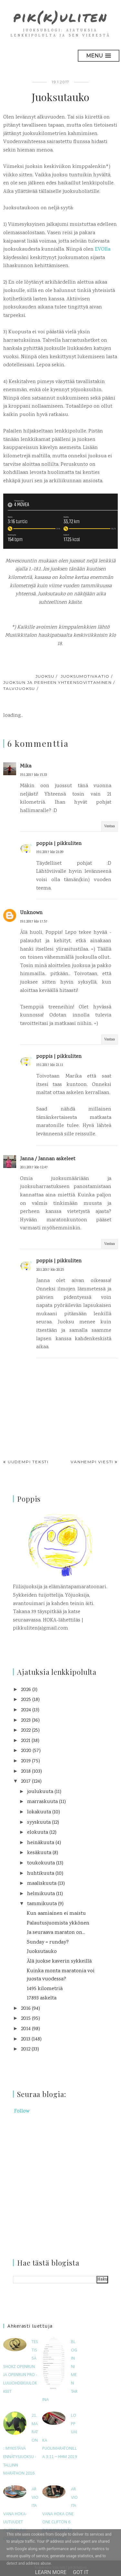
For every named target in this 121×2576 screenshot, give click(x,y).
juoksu (45, 676)
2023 (26, 1720)
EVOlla (102, 249)
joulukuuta (40, 1792)
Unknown (31, 913)
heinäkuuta (40, 1843)
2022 (26, 1730)
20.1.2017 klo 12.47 (34, 1167)
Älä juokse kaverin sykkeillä (59, 1961)
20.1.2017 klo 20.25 (50, 1270)
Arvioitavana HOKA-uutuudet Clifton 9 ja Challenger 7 (20, 2514)
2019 (26, 1761)
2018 (26, 1771)
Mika (25, 766)
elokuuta (37, 1832)
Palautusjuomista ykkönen (58, 1923)
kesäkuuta (39, 1853)
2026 (26, 1690)
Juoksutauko (42, 1951)
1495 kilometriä (45, 1989)
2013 (25, 2039)
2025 (26, 1700)
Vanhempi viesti (92, 1461)
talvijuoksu (19, 688)
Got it (81, 2572)
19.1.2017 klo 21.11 (49, 1065)
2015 (26, 2018)
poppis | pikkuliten (59, 844)
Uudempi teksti (28, 1461)
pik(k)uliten (60, 16)
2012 (25, 2049)
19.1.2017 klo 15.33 (33, 775)
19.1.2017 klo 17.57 (33, 921)
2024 (26, 1710)
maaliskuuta (41, 1883)
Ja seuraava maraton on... (56, 1932)
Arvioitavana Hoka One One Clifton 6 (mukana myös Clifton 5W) (59, 2514)
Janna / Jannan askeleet (47, 1159)
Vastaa (109, 826)
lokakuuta (39, 1812)
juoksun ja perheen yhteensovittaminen (57, 682)
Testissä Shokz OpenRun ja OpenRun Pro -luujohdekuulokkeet (20, 2367)
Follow (21, 2111)
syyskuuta (39, 1822)
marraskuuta (42, 1802)
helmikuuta (41, 1894)
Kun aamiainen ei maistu (56, 1913)
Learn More (50, 2572)
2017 (26, 1781)
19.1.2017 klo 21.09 (49, 852)
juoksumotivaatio (85, 676)
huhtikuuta (40, 1873)
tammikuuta (42, 1904)
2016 (26, 2008)
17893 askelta (41, 1998)
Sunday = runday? (48, 1942)
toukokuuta (41, 1863)
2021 (25, 1741)
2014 (26, 2029)
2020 (26, 1751)
